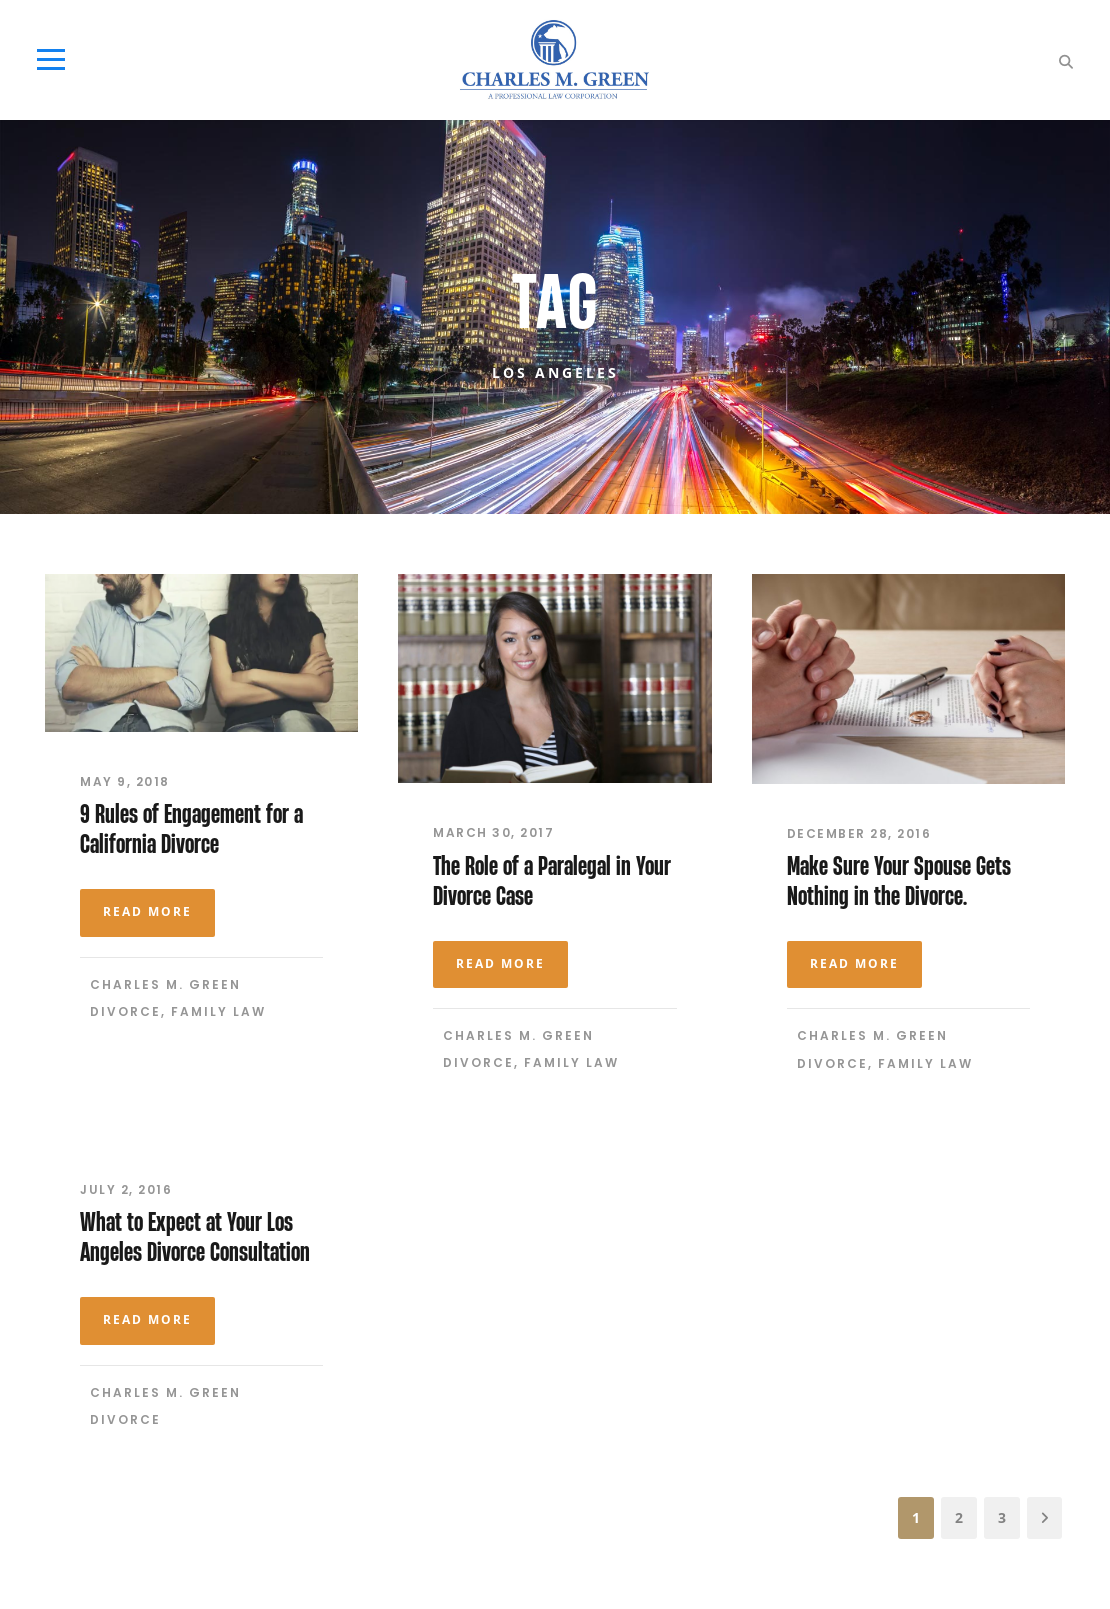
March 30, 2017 (493, 832)
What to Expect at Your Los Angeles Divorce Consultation (195, 1236)
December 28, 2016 (859, 833)
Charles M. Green (165, 984)
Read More (147, 911)
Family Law (218, 1011)
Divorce (125, 1011)
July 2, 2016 (126, 1189)
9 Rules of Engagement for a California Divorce (191, 828)
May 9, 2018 (125, 781)
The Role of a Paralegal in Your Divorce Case (552, 880)
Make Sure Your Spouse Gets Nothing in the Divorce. (899, 880)
